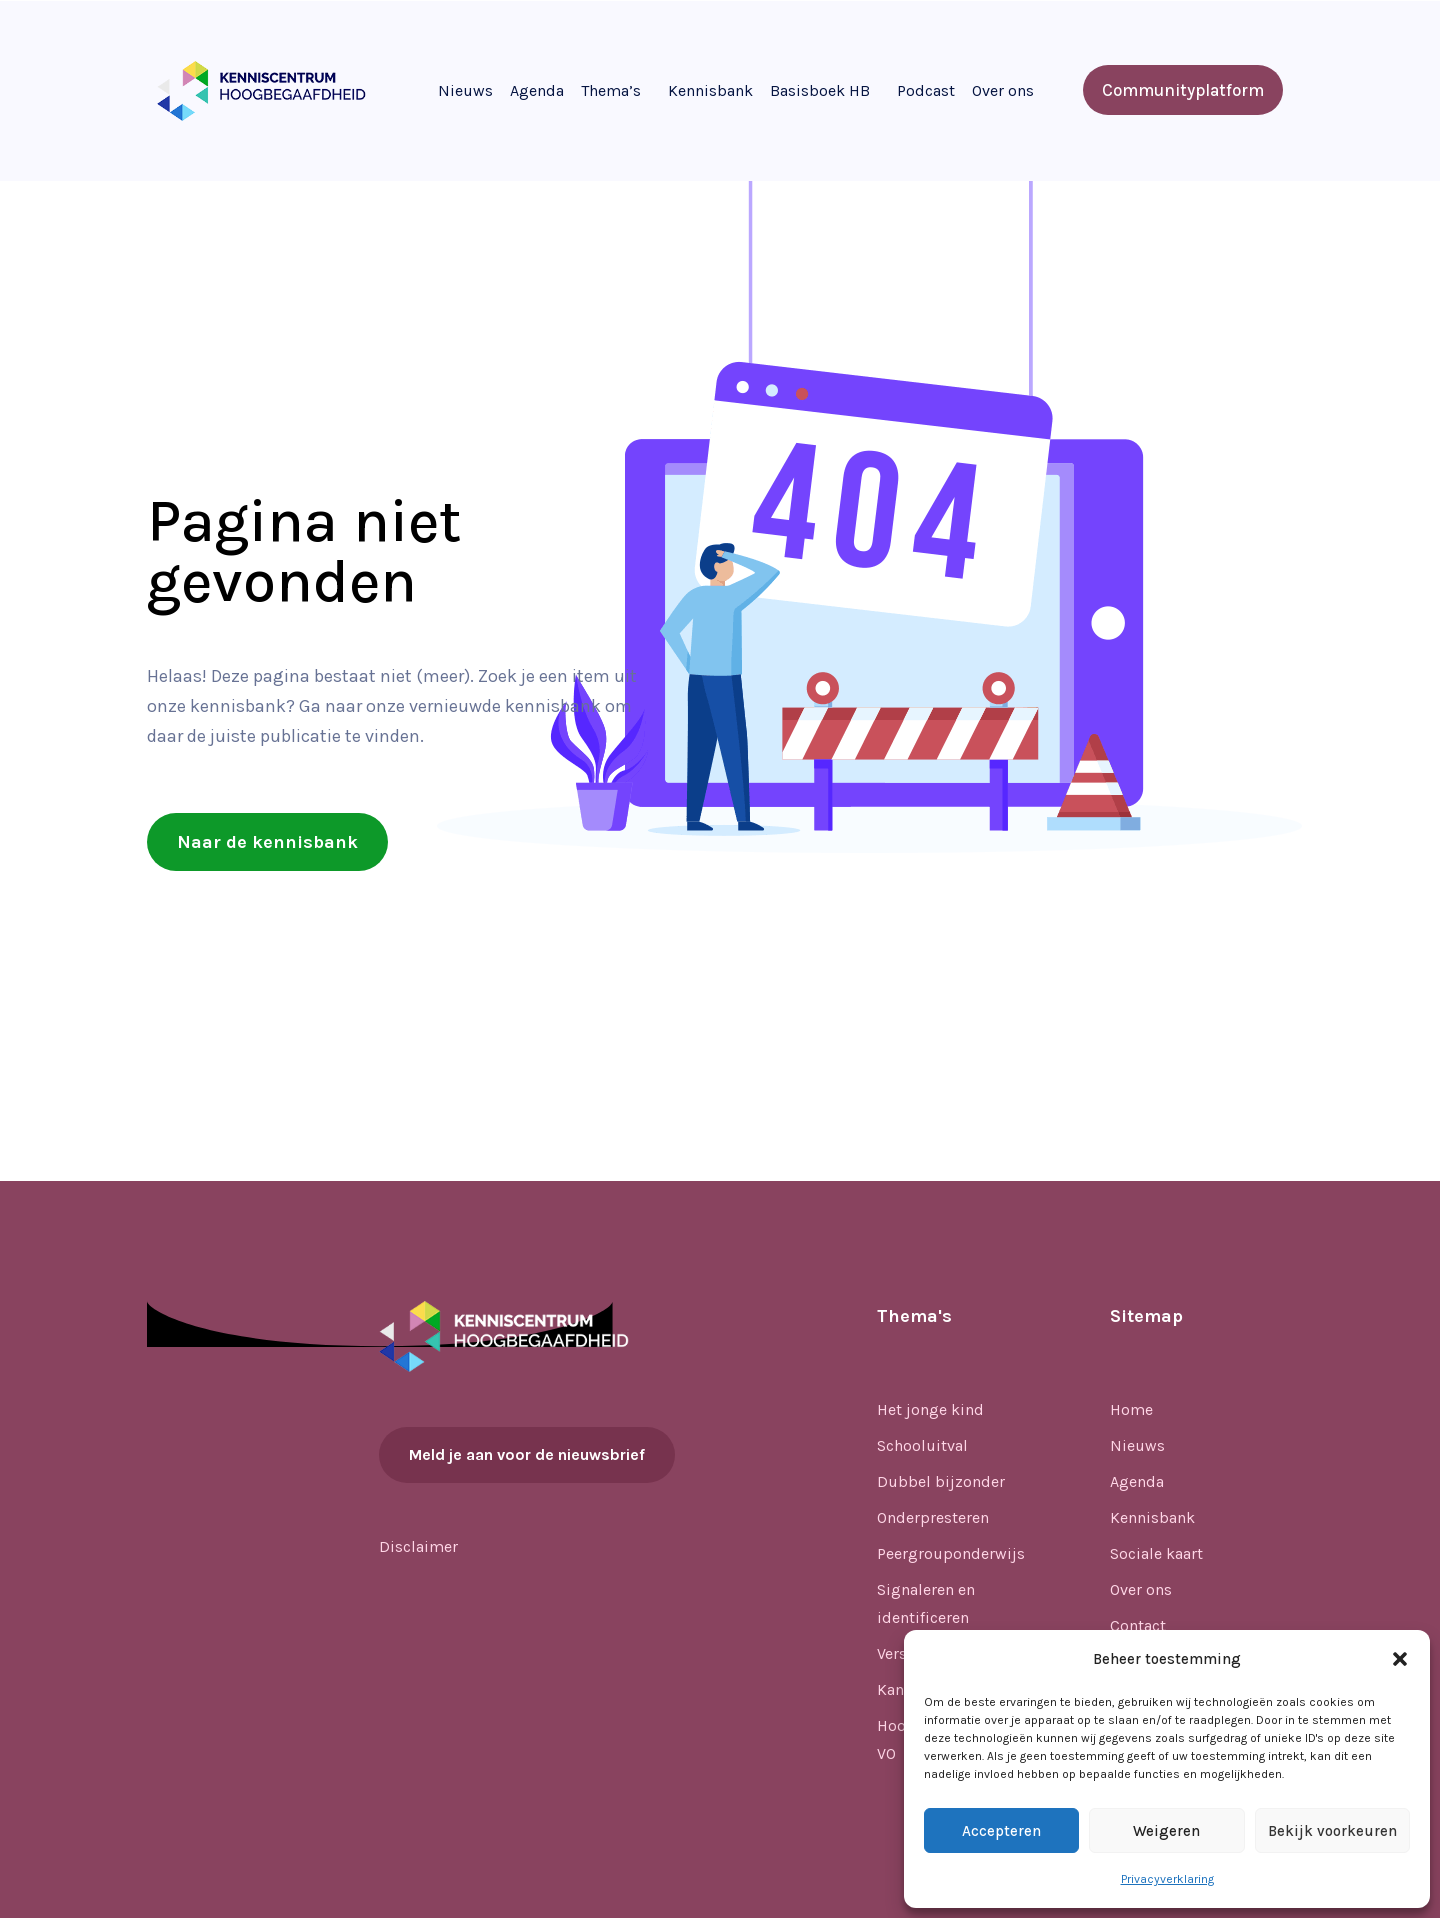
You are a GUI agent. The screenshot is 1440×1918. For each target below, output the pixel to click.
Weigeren (1166, 1831)
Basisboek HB (820, 90)
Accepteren (1001, 1831)
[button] (1400, 1659)
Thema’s (611, 90)
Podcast (926, 90)
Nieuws (465, 90)
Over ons (1003, 90)
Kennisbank (710, 90)
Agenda (537, 90)
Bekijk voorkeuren (1332, 1831)
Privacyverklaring (1167, 1879)
